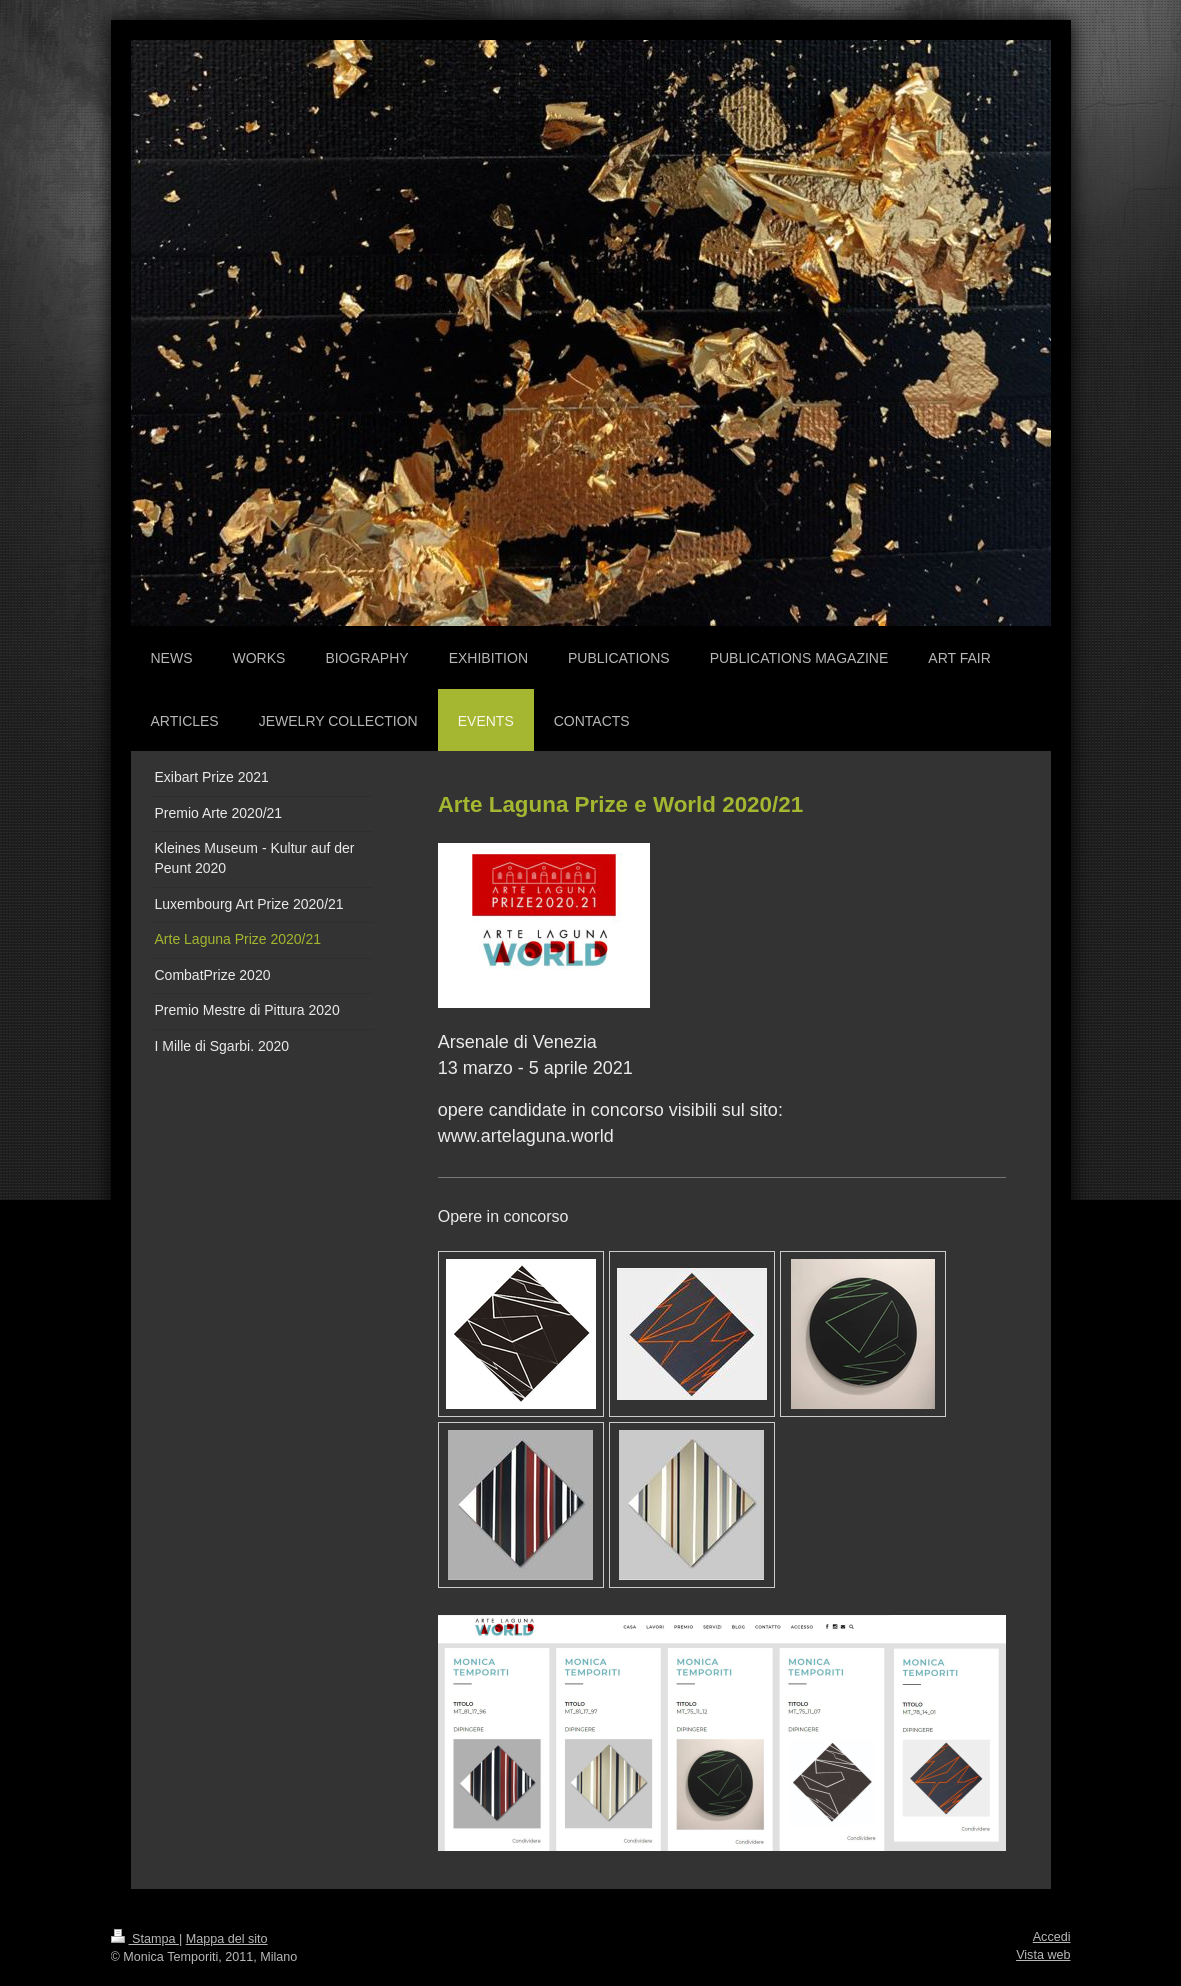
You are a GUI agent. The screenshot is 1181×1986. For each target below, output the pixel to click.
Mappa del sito (227, 1939)
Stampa (145, 1939)
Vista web (1043, 1955)
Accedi (1052, 1937)
